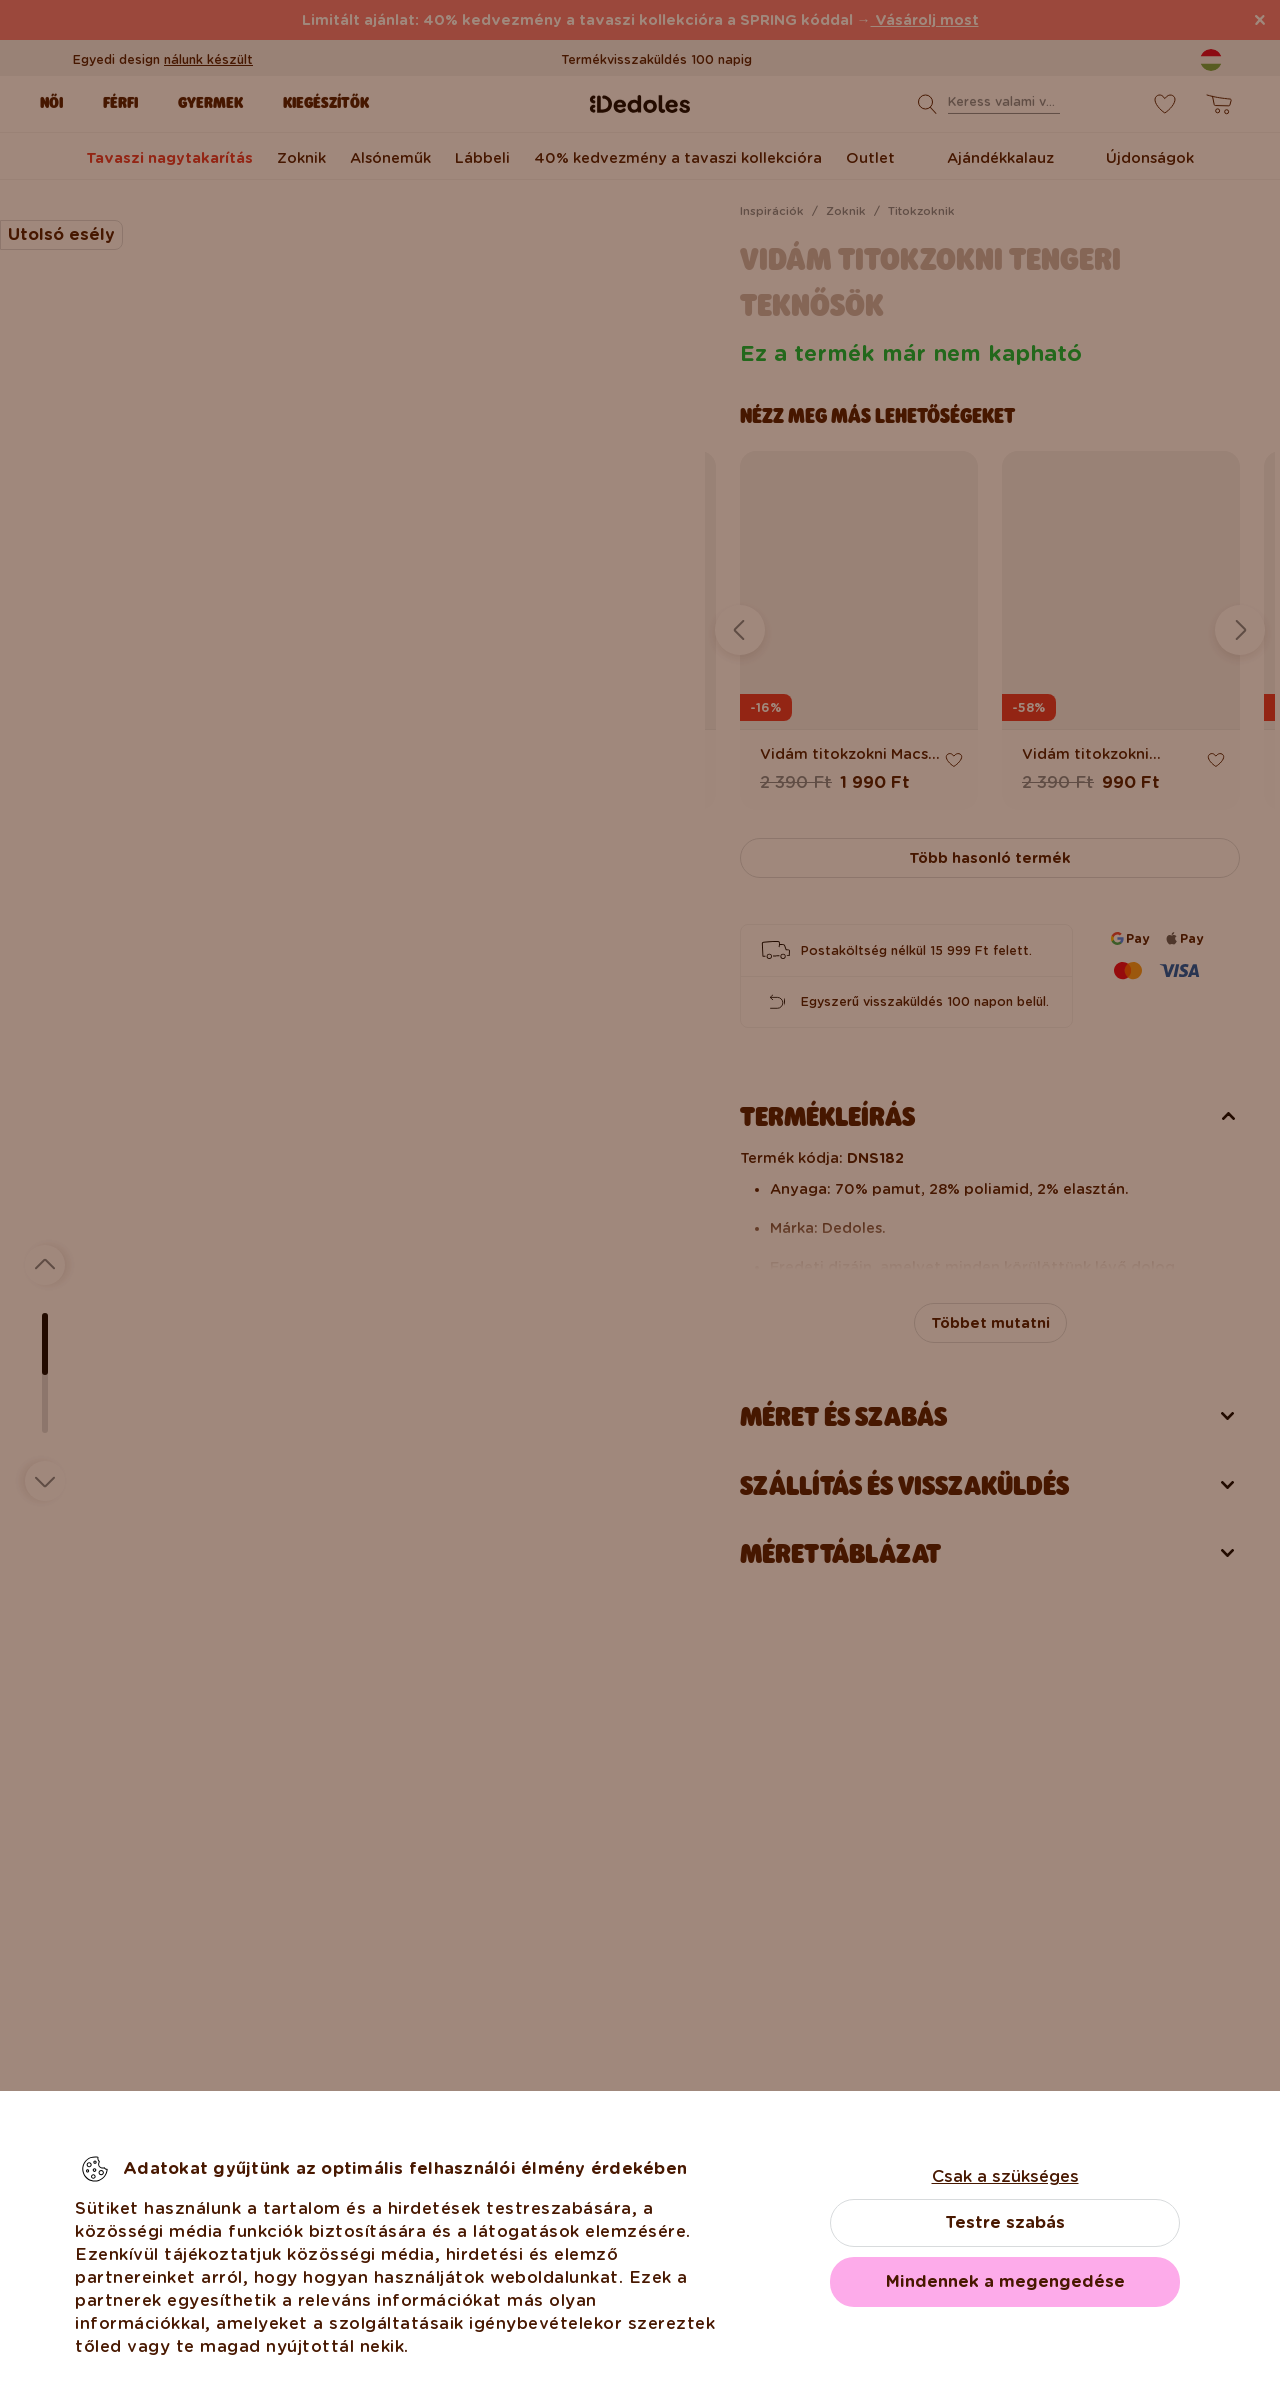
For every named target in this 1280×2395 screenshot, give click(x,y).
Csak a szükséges (1005, 2176)
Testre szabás (1005, 2222)
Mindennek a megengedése (1005, 2281)
